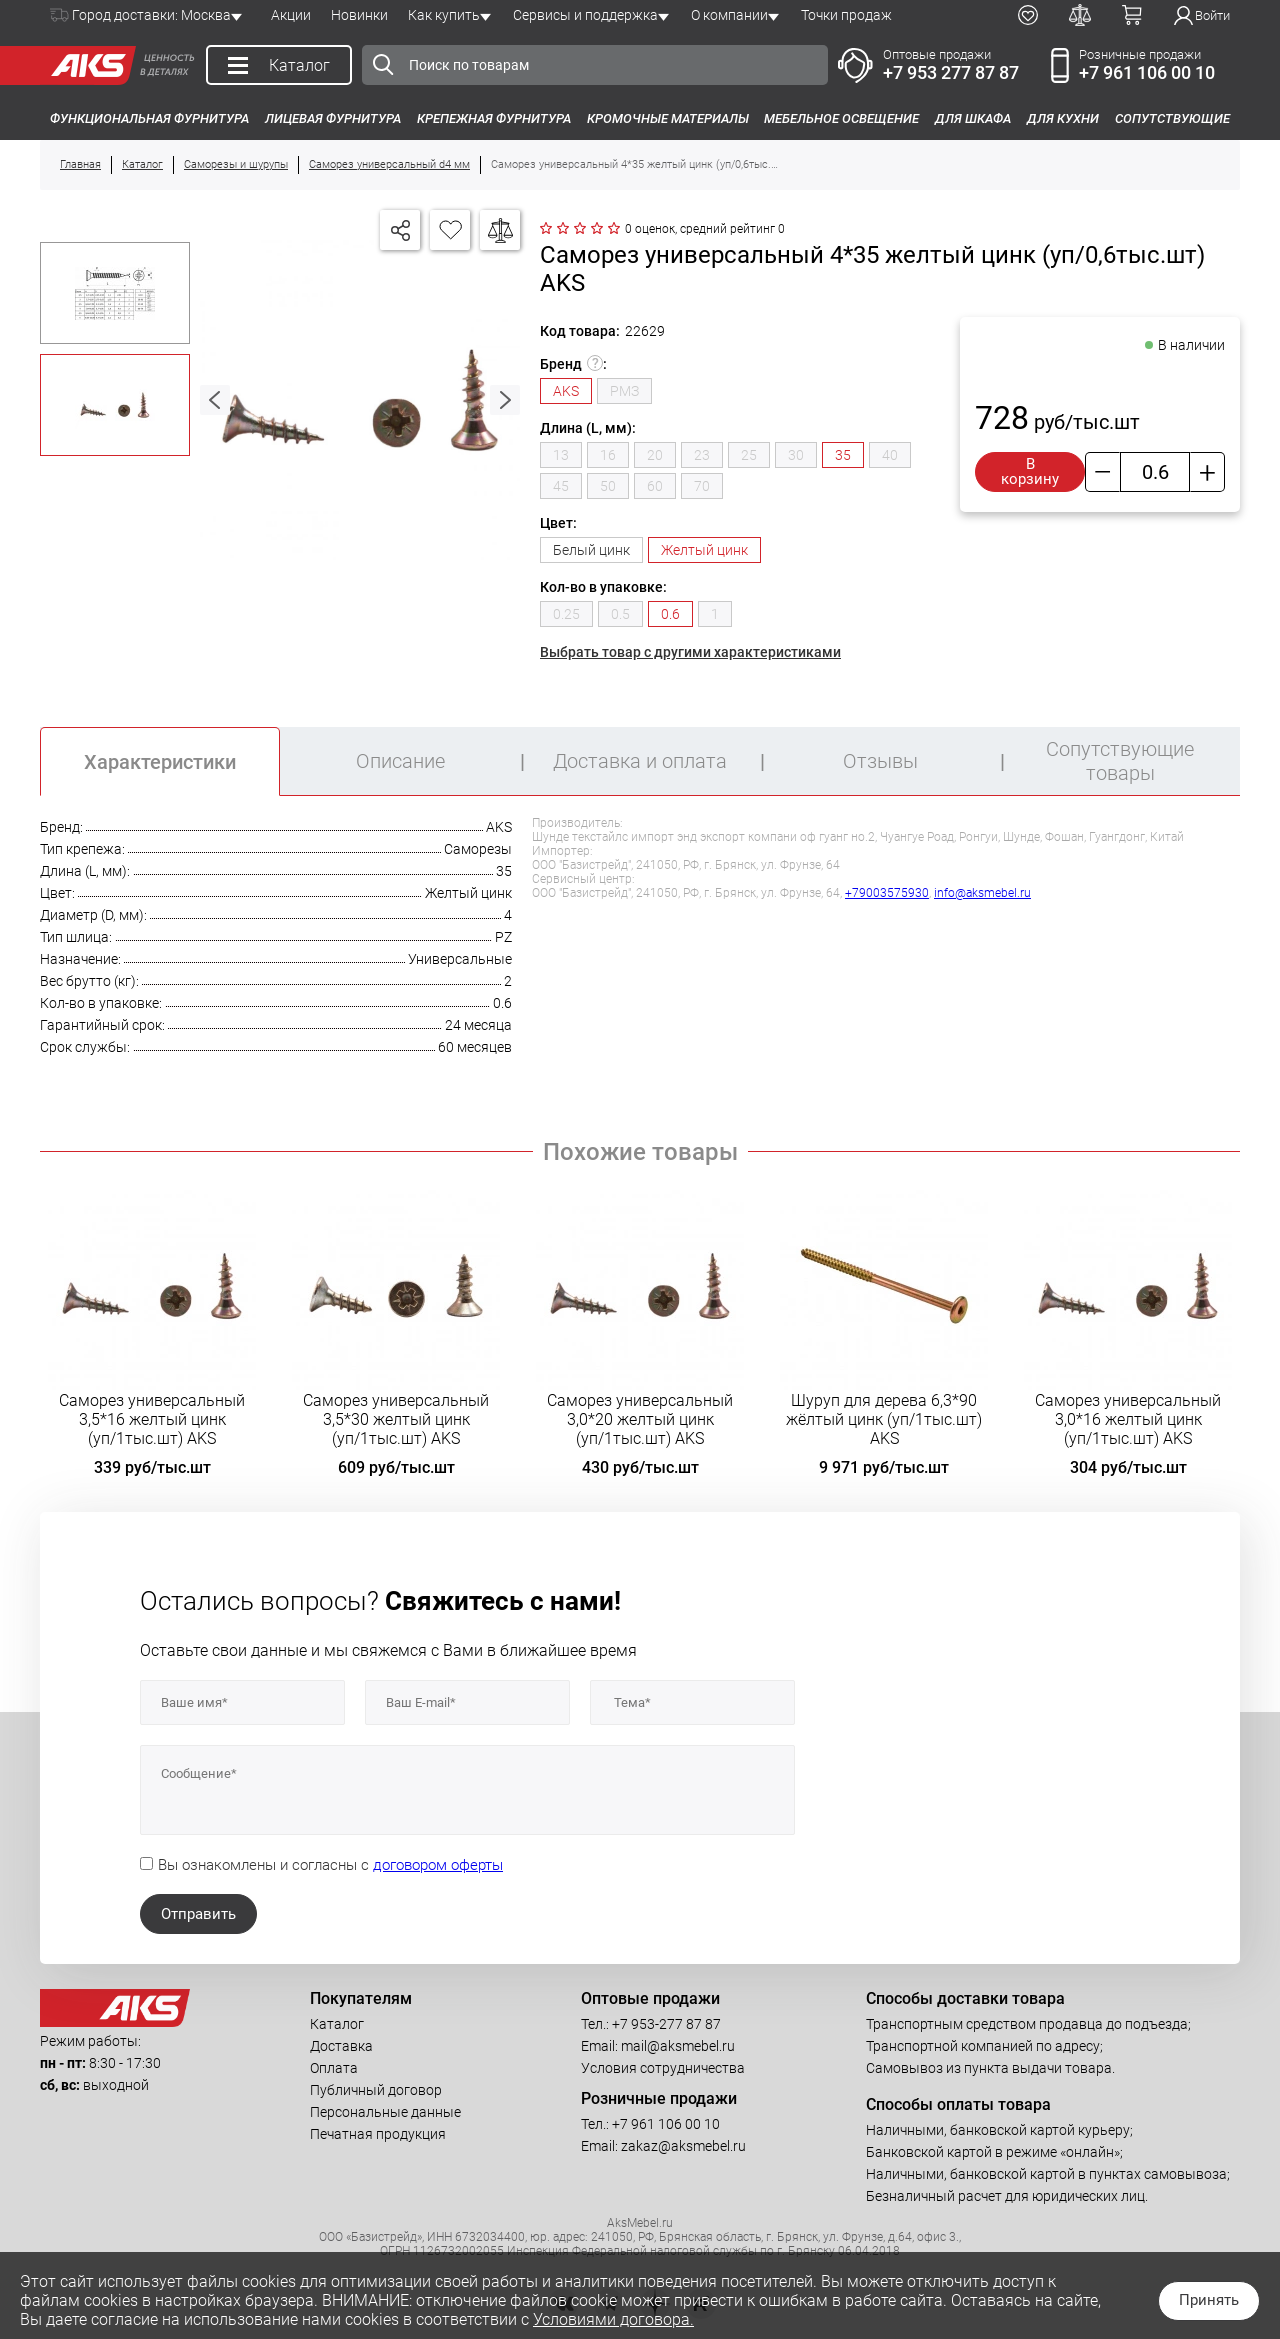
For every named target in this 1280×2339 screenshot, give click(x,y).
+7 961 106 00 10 (1147, 72)
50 (608, 486)
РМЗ (624, 391)
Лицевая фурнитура (333, 118)
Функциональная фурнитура (149, 118)
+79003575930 (887, 893)
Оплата (334, 2068)
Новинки (359, 15)
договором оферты (438, 1865)
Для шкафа (973, 118)
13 (561, 455)
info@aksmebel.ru (982, 893)
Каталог (337, 2024)
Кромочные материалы (668, 118)
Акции (291, 15)
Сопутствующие (1172, 118)
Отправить (198, 1914)
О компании (729, 15)
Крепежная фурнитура (494, 118)
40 (890, 455)
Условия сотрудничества (663, 2068)
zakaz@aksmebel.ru (683, 2146)
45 (561, 486)
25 (749, 455)
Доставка (341, 2046)
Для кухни (1063, 118)
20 (655, 455)
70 (702, 486)
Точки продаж (846, 15)
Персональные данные (385, 2112)
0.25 (566, 614)
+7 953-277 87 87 (666, 2024)
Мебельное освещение (841, 118)
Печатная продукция (378, 2134)
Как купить (444, 15)
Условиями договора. (613, 2319)
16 (608, 455)
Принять (1209, 2300)
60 (655, 486)
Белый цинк (591, 550)
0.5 (620, 614)
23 (702, 455)
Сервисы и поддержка (585, 15)
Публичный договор (376, 2090)
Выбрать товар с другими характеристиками (690, 652)
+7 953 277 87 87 (951, 72)
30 (796, 455)
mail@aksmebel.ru (678, 2046)
